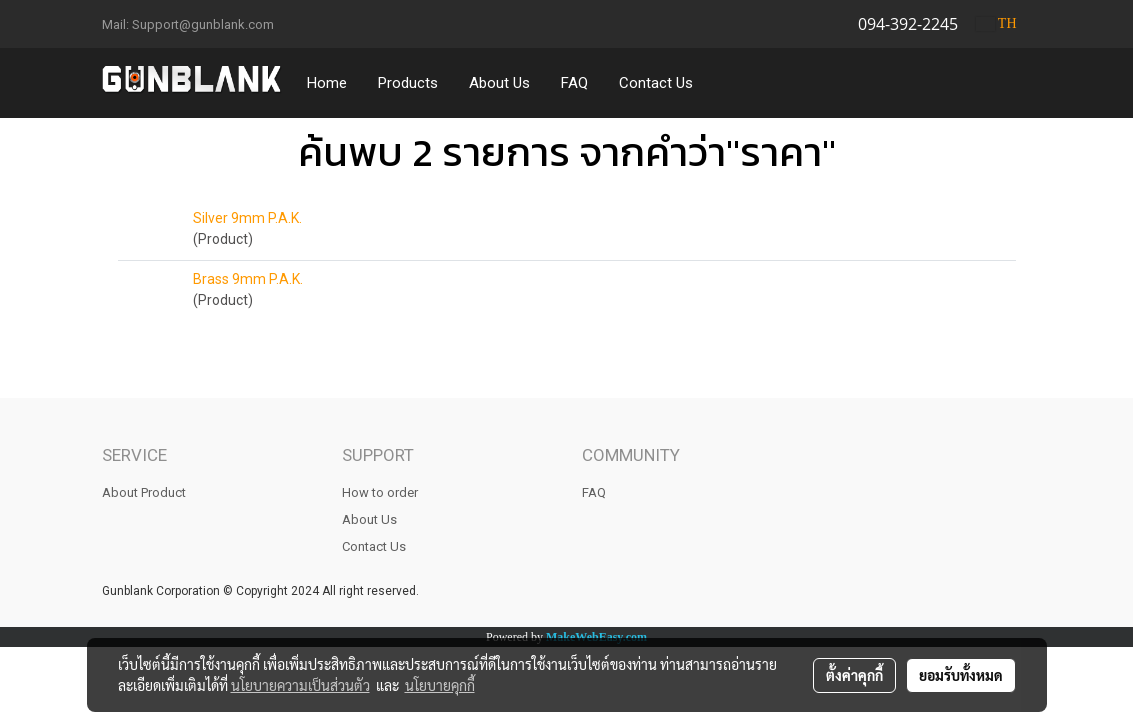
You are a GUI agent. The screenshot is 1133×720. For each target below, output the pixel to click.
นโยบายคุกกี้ (440, 685)
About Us (499, 83)
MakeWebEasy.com (596, 637)
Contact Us (656, 83)
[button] (727, 83)
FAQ (574, 83)
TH (996, 23)
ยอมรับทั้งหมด (961, 675)
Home (327, 83)
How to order (380, 492)
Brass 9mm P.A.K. (248, 279)
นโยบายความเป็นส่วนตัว (300, 685)
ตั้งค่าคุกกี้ (854, 675)
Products (408, 83)
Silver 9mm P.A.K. (247, 218)
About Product (144, 492)
